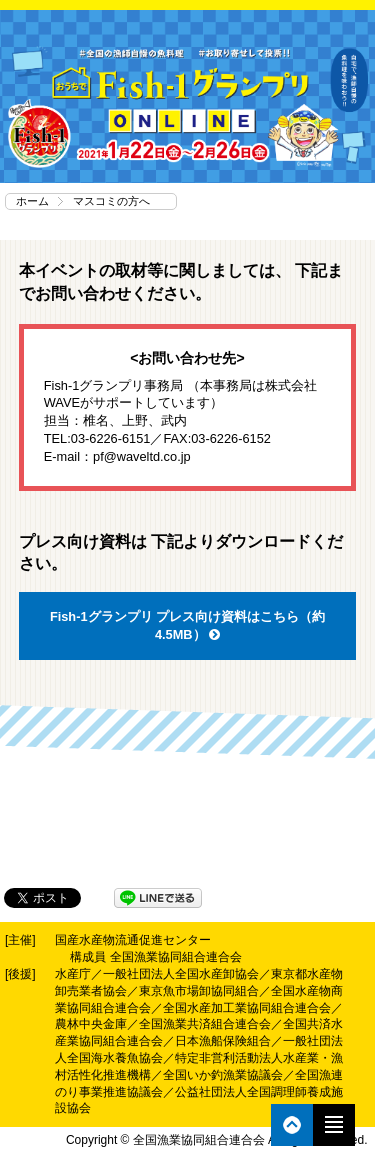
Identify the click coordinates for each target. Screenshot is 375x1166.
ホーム (32, 201)
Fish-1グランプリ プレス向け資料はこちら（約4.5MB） (187, 625)
